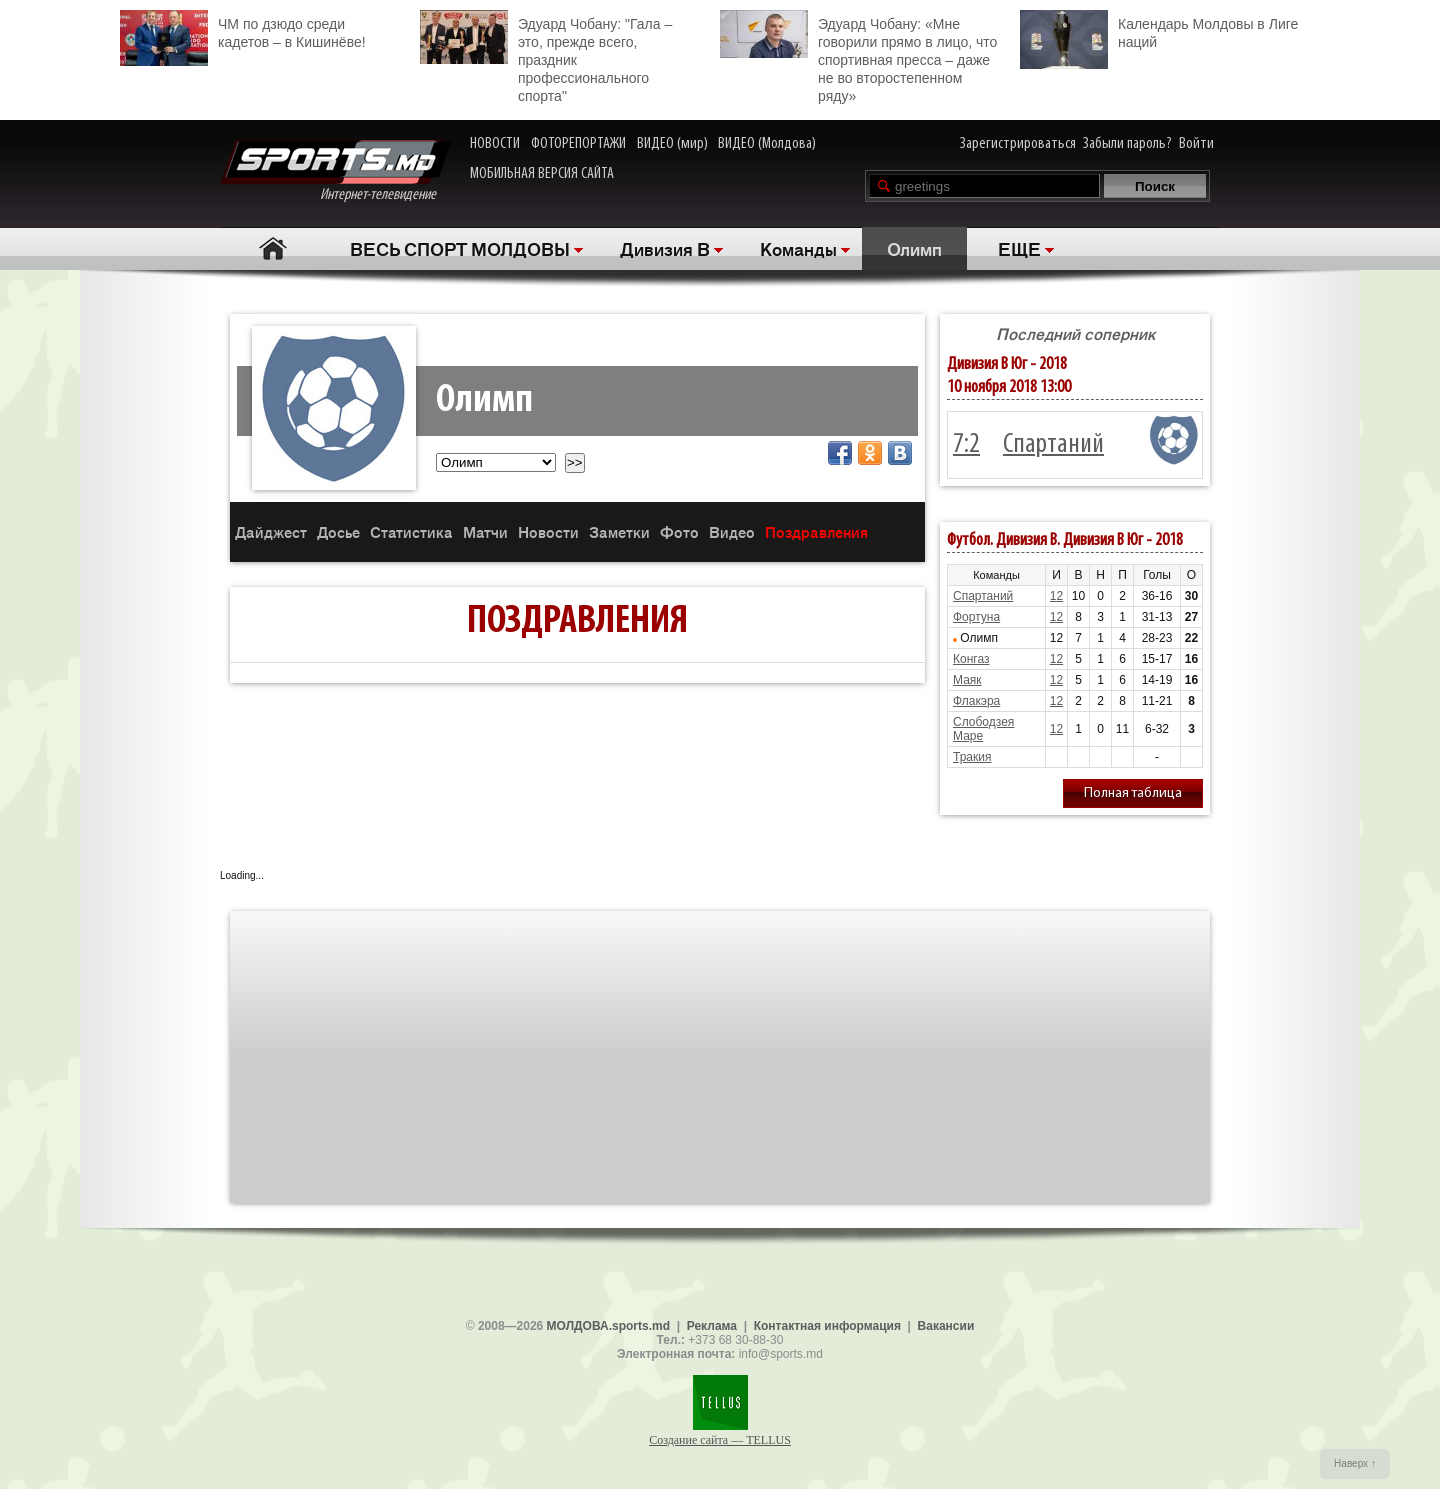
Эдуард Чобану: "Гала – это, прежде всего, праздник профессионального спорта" (546, 57)
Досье (338, 531)
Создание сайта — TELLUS (720, 1440)
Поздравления (816, 531)
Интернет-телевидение (335, 171)
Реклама (712, 1326)
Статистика (411, 531)
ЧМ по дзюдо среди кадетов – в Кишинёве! (243, 30)
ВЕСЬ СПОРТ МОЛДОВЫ (460, 248)
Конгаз (971, 659)
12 (1056, 596)
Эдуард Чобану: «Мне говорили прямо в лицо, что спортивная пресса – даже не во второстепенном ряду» (858, 57)
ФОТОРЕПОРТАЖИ (578, 144)
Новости (548, 531)
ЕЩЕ (1019, 248)
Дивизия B (665, 248)
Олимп (914, 248)
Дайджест (271, 531)
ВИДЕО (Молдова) (767, 144)
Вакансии (946, 1326)
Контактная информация (827, 1326)
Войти (1196, 144)
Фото (679, 531)
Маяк (967, 680)
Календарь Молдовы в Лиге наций (1159, 30)
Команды (798, 248)
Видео (732, 531)
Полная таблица (1133, 793)
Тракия (972, 757)
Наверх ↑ (1355, 1463)
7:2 (966, 445)
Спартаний (1053, 445)
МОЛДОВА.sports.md (608, 1326)
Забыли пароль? (1127, 144)
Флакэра (976, 701)
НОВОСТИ (495, 144)
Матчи (485, 531)
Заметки (619, 531)
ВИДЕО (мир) (672, 144)
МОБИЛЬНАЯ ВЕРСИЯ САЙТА (542, 174)
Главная (272, 248)
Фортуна (976, 617)
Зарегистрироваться (1018, 144)
